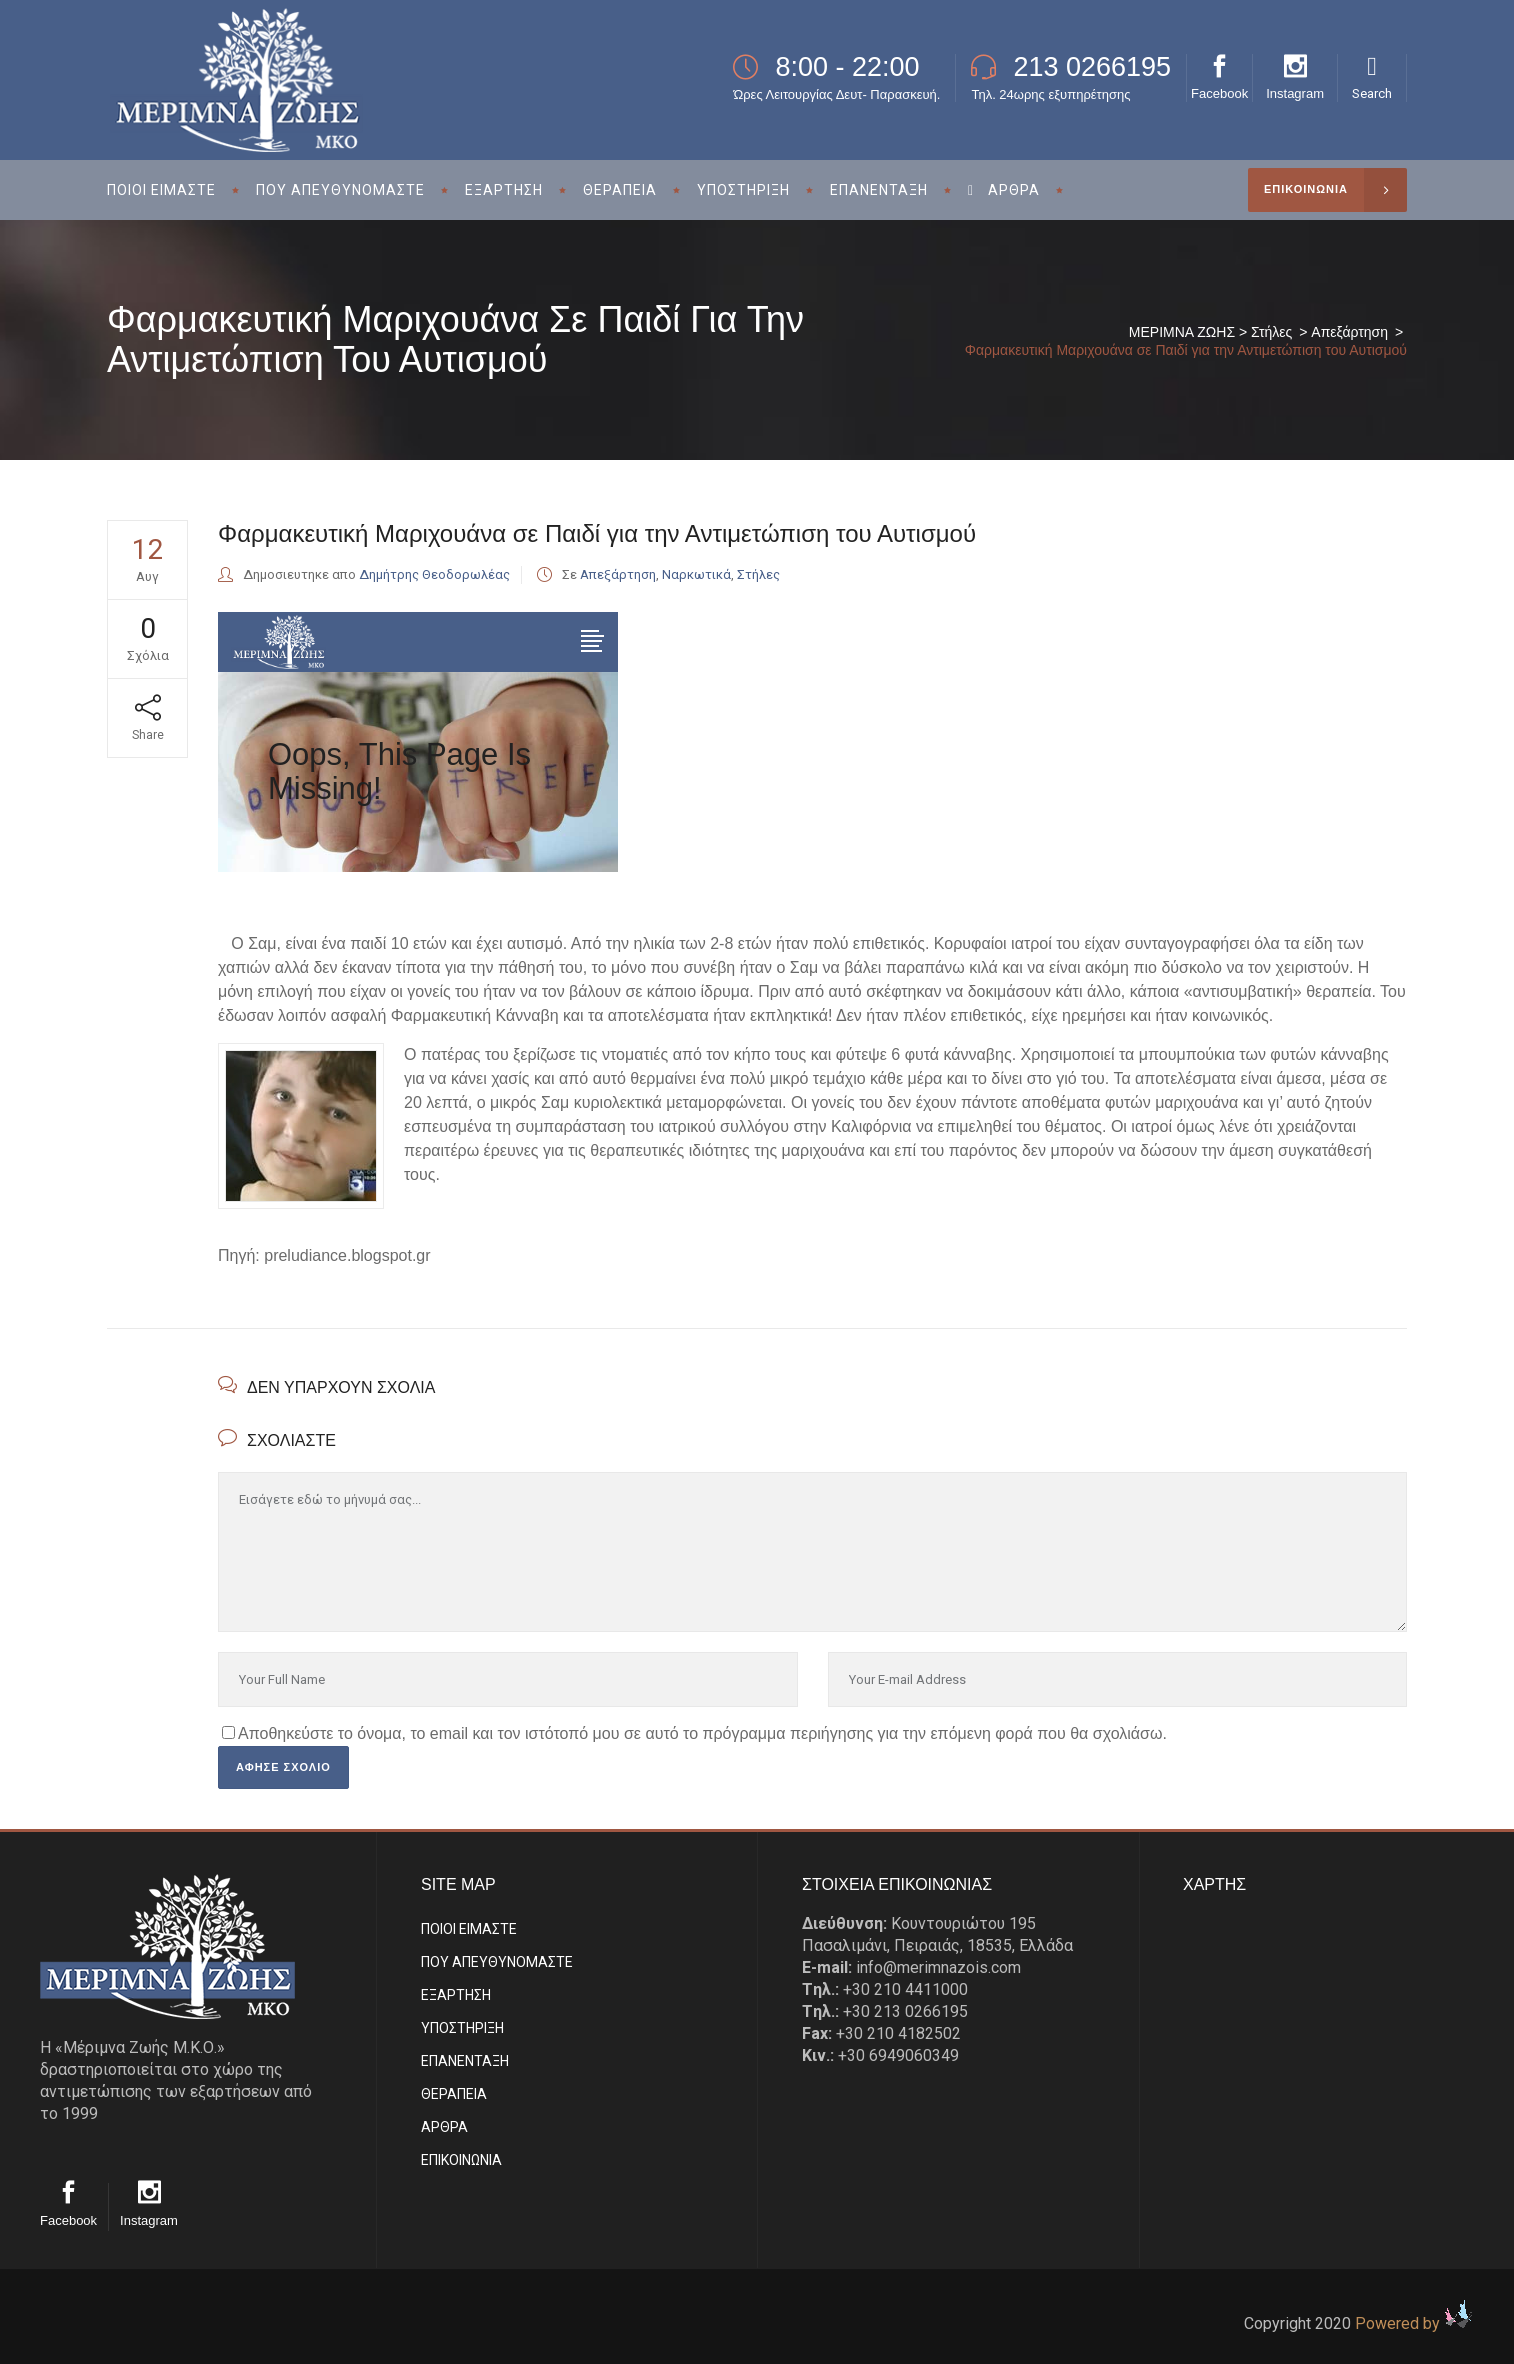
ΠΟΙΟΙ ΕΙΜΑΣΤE (469, 1929)
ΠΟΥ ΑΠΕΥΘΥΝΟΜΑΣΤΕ (497, 1962)
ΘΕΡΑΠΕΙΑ (454, 2094)
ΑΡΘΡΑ (444, 2127)
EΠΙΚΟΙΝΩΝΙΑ (461, 2160)
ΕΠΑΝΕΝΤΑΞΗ (465, 2061)
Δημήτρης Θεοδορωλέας (434, 574)
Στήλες (1271, 332)
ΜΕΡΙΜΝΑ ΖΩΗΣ (1182, 332)
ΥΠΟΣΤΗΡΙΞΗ (462, 2028)
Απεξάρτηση (1349, 332)
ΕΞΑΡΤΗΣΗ (456, 1995)
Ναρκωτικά (696, 574)
